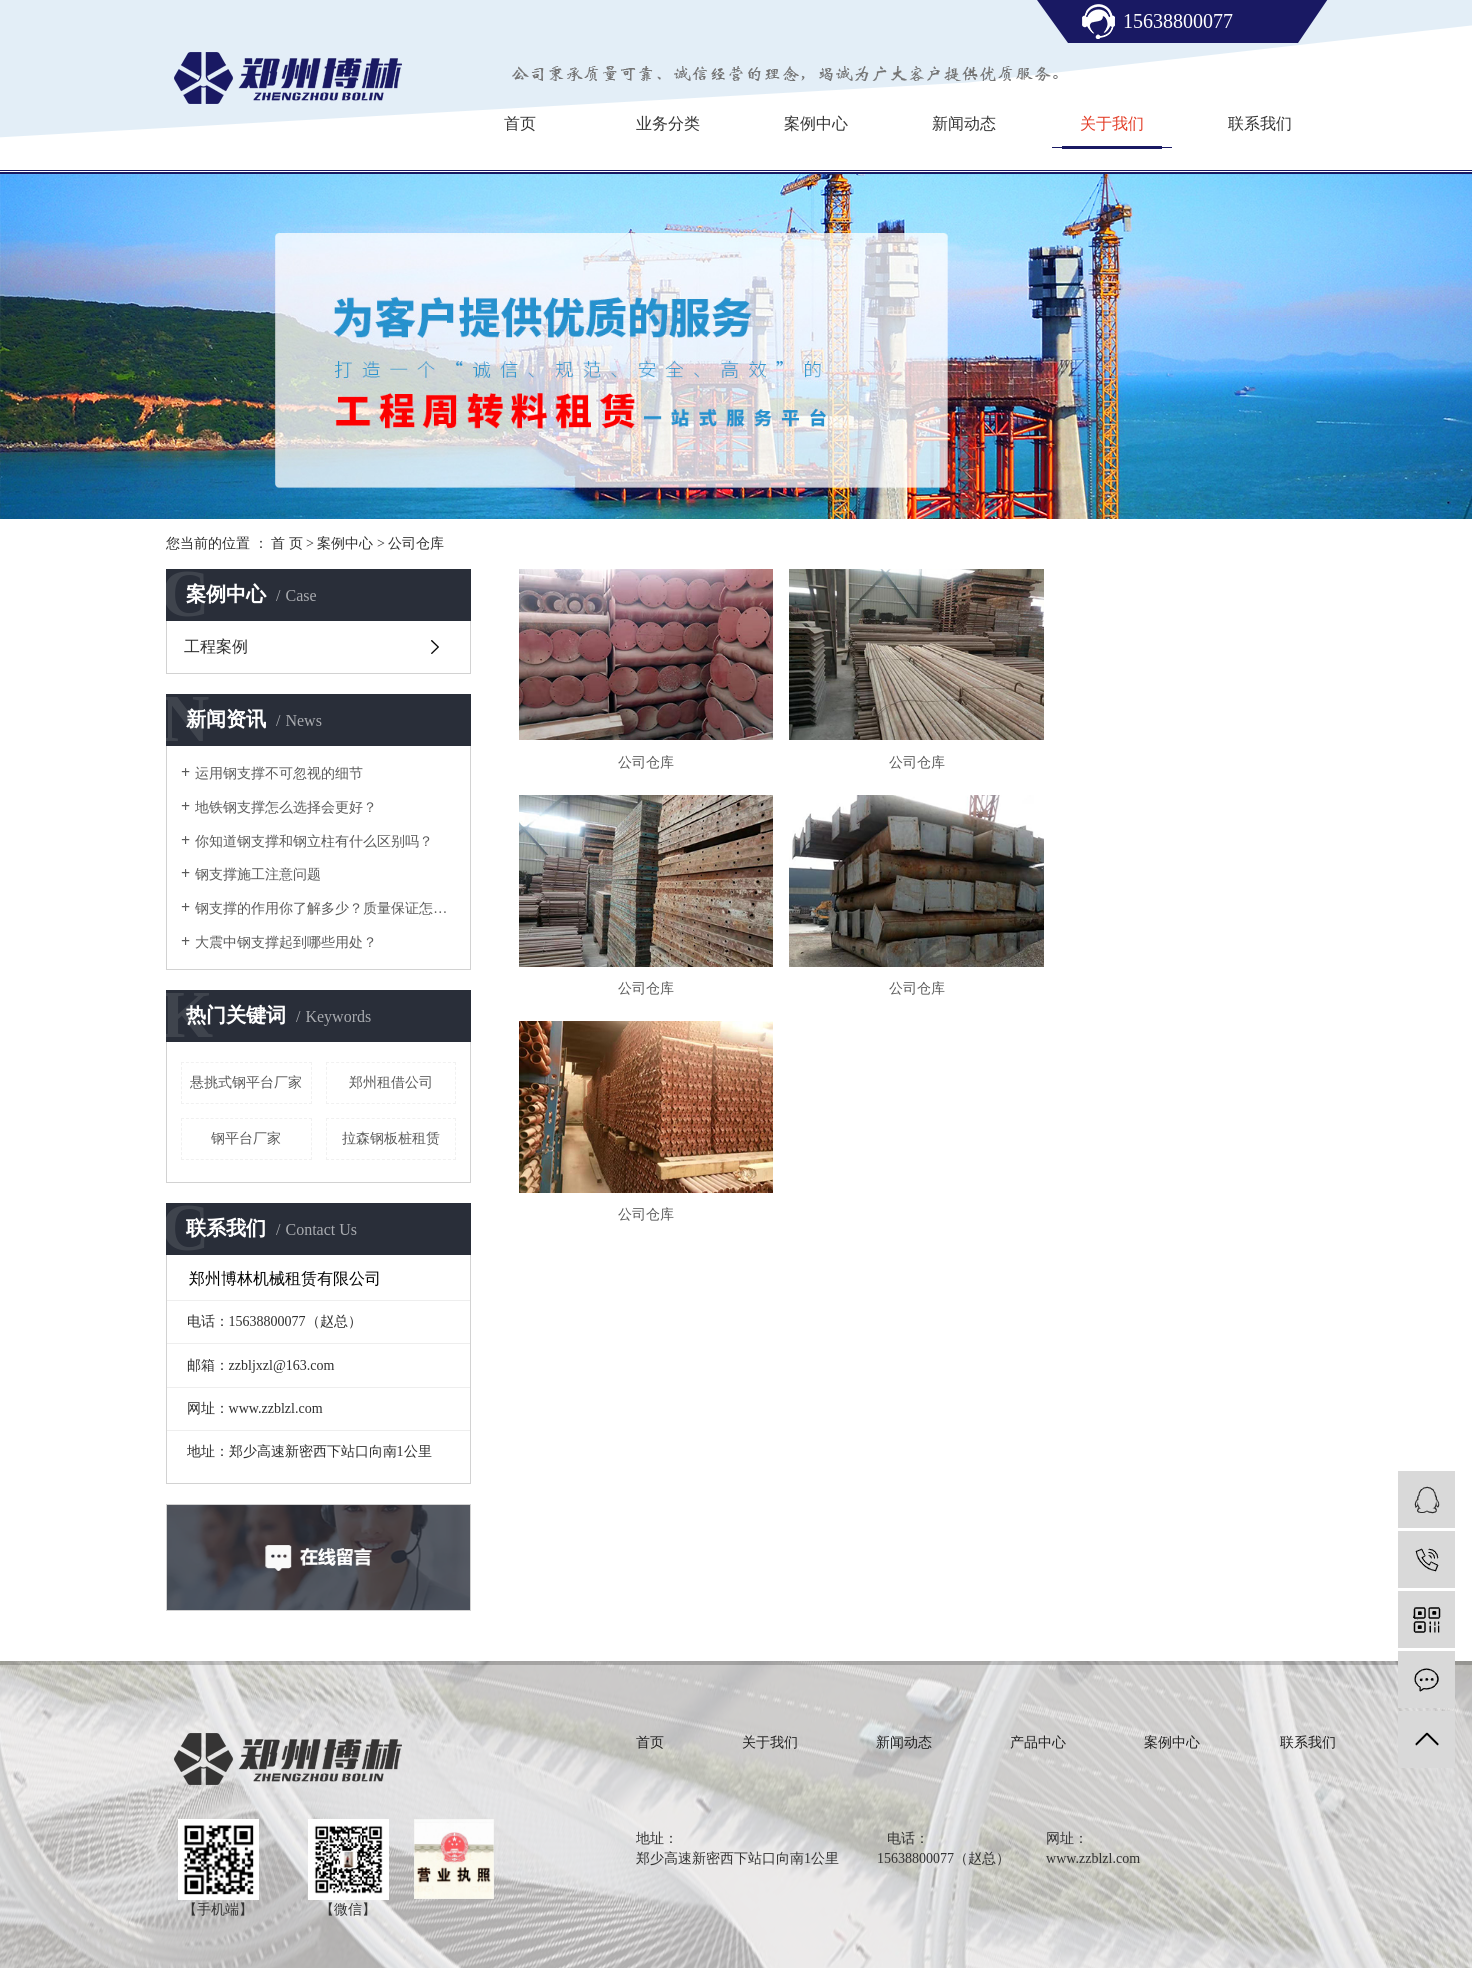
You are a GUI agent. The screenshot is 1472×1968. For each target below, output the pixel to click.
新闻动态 (964, 123)
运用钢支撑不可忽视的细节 (279, 773)
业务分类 (668, 123)
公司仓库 (416, 543)
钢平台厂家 (246, 1138)
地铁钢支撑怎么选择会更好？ (286, 807)
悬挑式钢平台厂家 (246, 1082)
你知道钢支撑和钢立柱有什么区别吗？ (314, 841)
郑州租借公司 (391, 1082)
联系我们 (1260, 123)
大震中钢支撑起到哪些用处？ (286, 942)
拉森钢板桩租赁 (391, 1138)
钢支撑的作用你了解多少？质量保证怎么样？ (325, 908)
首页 (520, 123)
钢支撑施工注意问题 (258, 874)
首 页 (287, 543)
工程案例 (216, 646)
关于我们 (1112, 123)
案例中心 (816, 123)
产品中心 (1038, 1742)
